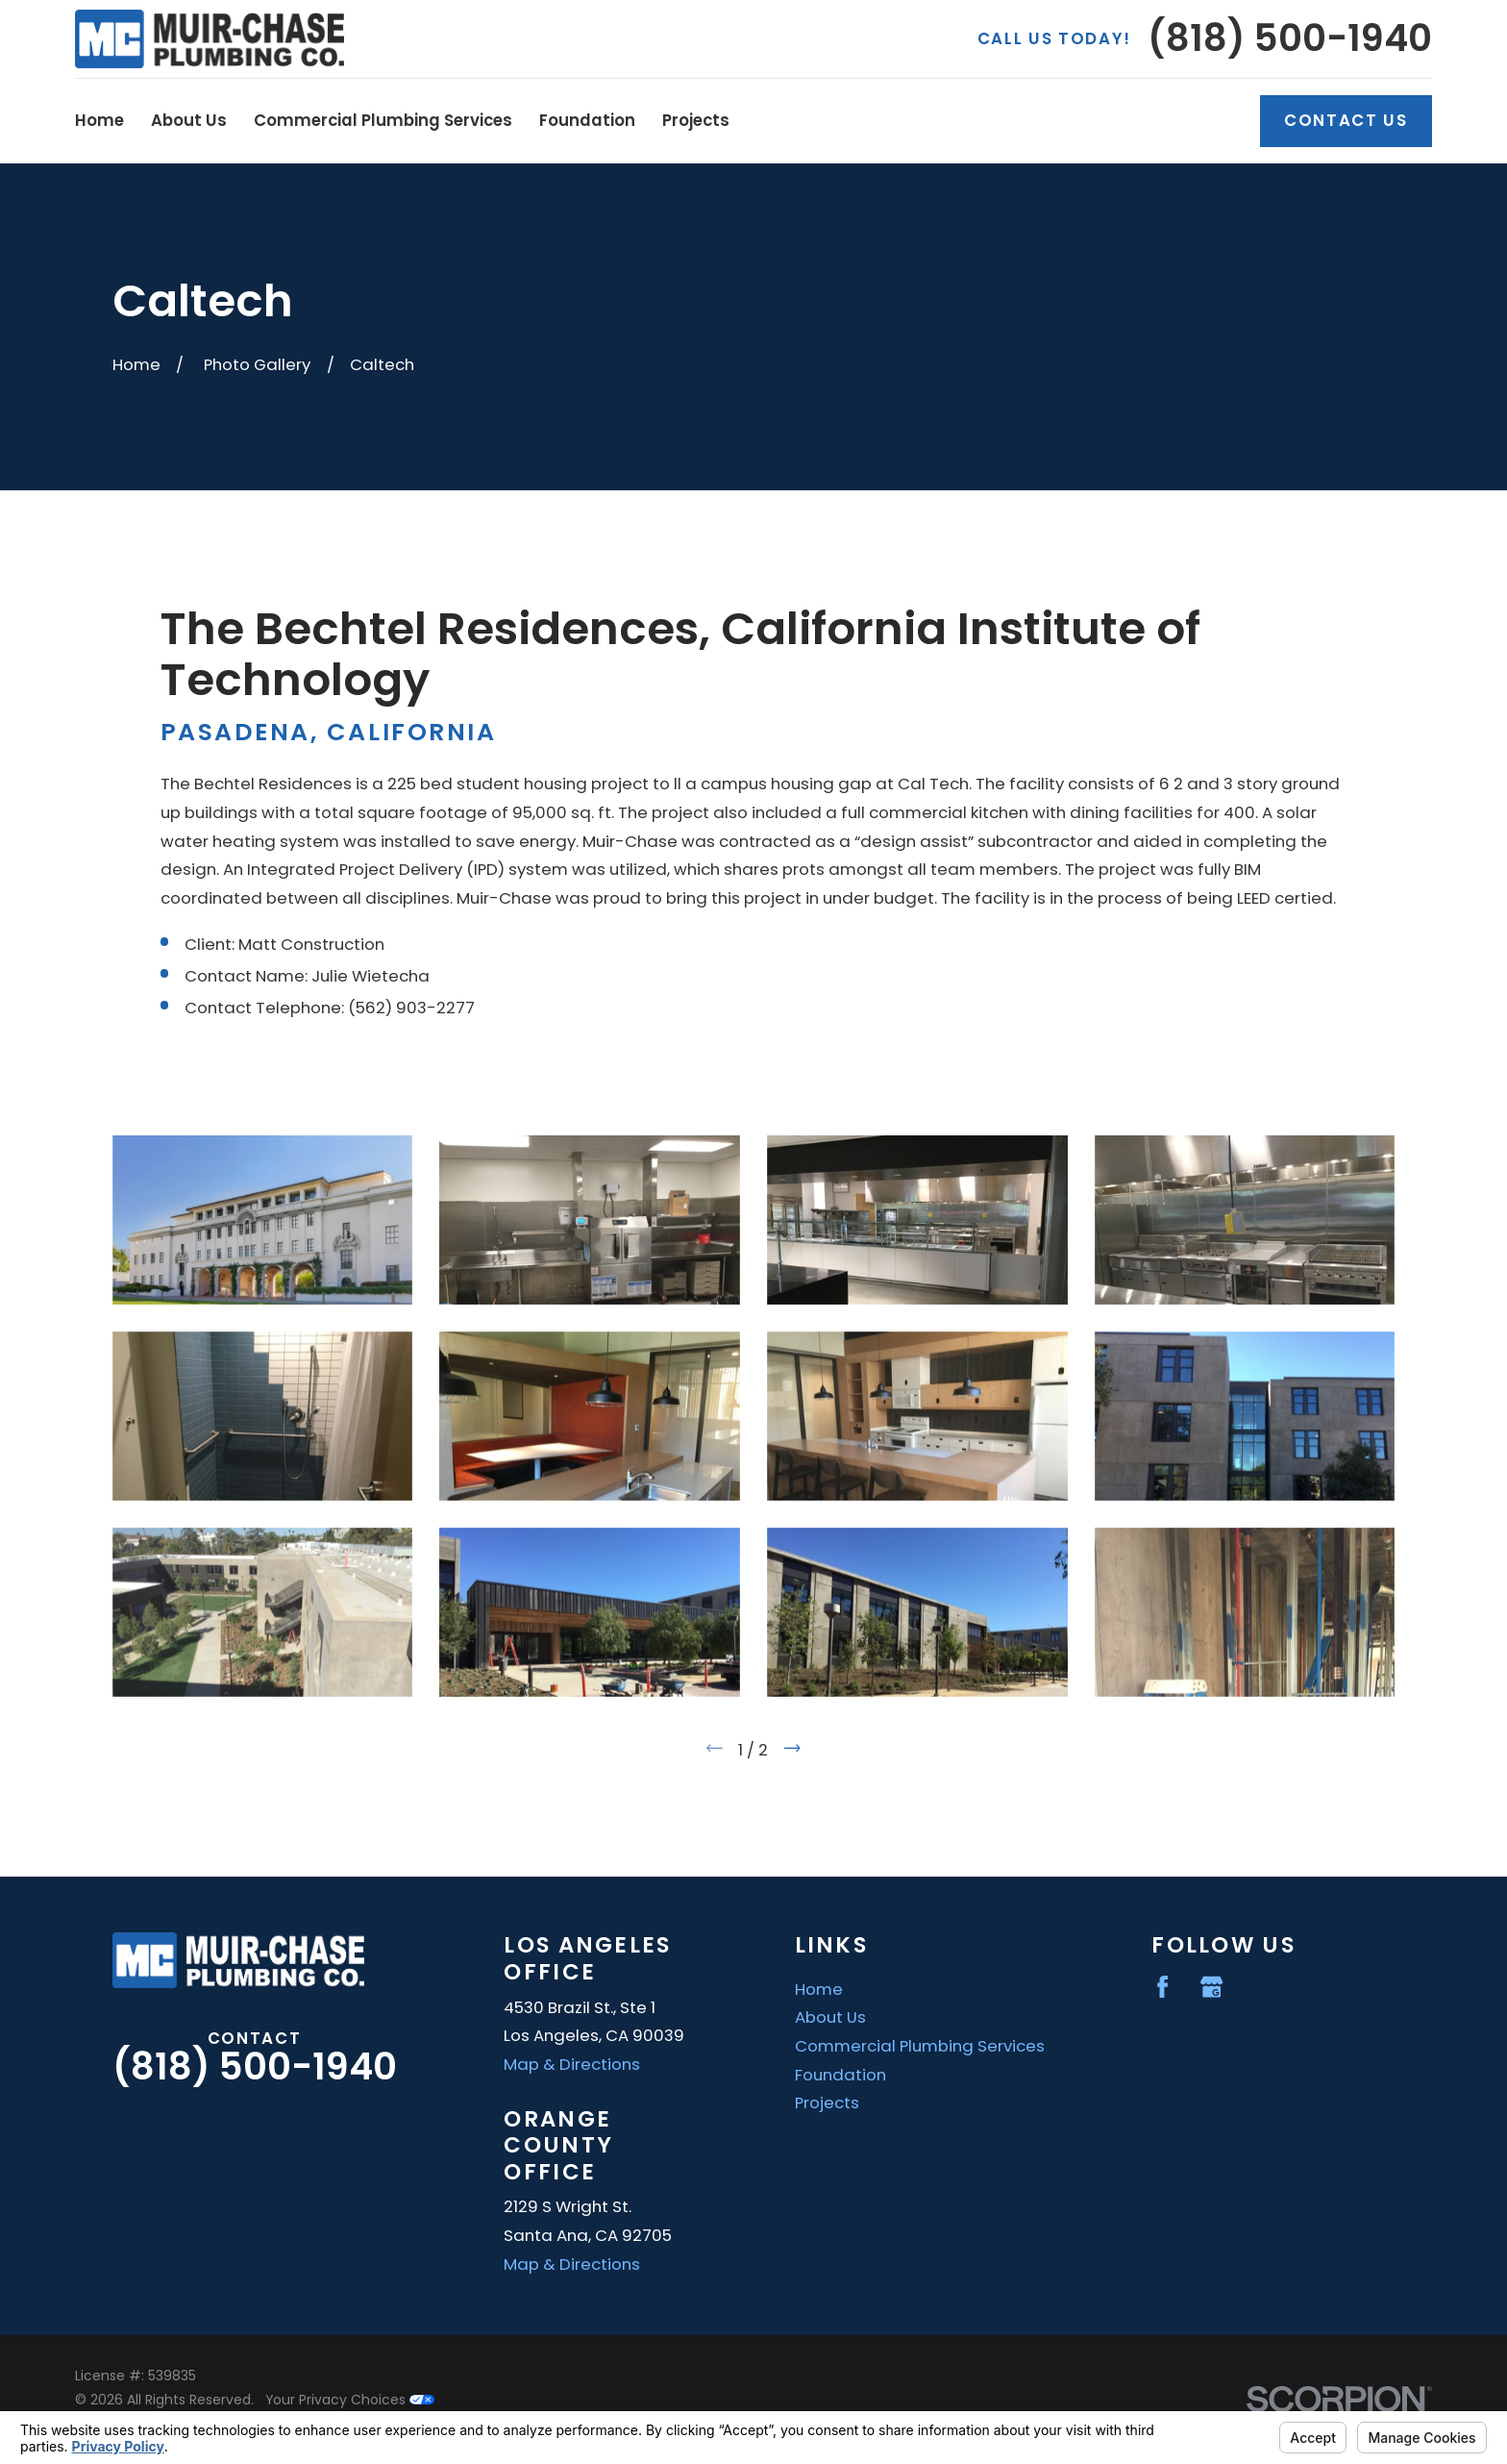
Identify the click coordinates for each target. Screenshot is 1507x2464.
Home (819, 1989)
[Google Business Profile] (1211, 1987)
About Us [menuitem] (189, 120)
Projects (827, 2102)
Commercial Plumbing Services (920, 2045)
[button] (262, 1220)
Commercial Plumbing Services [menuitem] (383, 120)
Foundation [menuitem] (587, 120)
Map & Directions (572, 2064)
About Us (830, 2016)
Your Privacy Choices (349, 2399)
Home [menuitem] (99, 120)
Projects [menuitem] (695, 120)
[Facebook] (1162, 1987)
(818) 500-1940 (1290, 38)
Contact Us (1346, 120)
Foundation (840, 2074)
